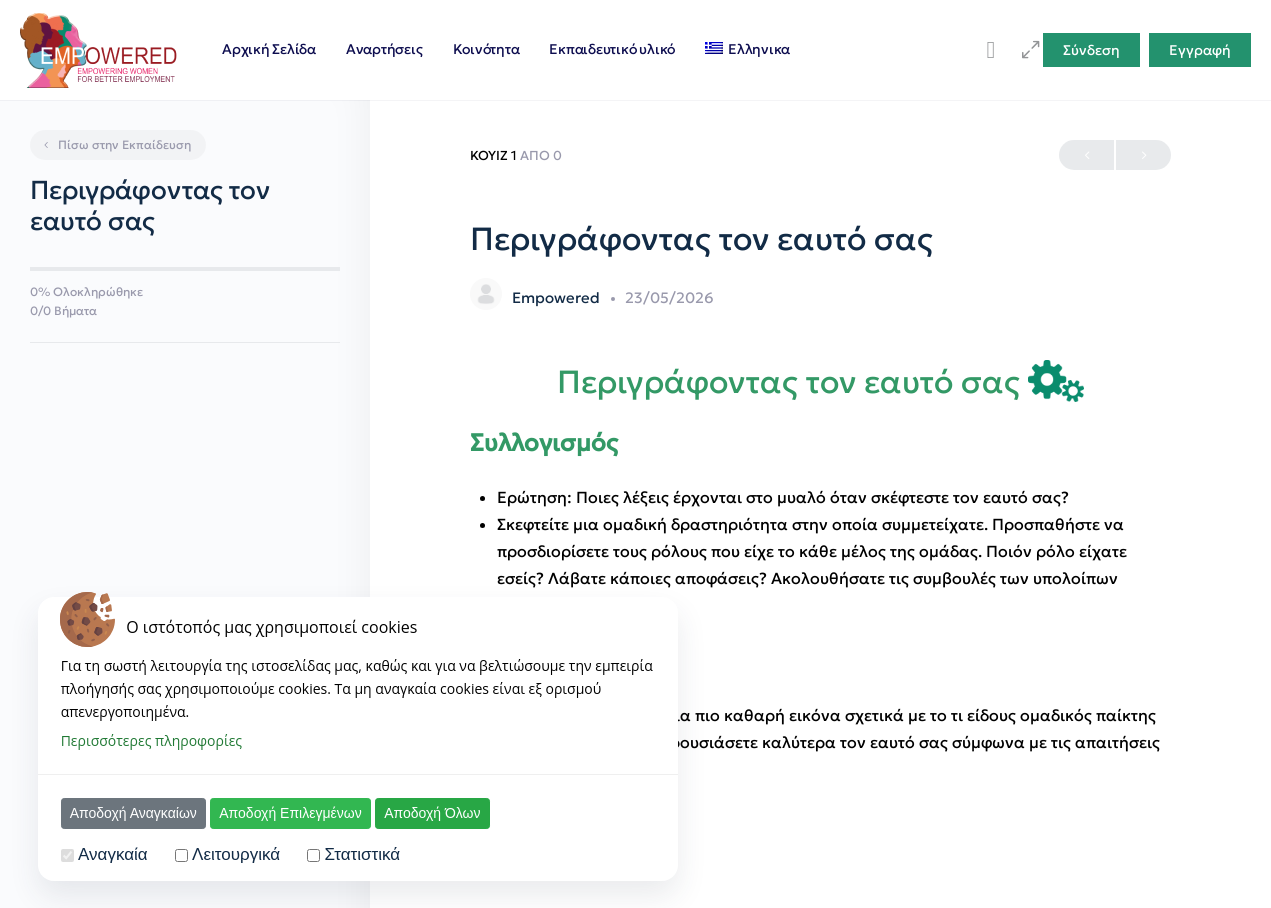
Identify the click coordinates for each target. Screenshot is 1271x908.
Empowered (558, 297)
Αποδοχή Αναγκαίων (133, 813)
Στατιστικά (363, 854)
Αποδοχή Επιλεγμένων (290, 813)
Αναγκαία (113, 854)
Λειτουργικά (236, 854)
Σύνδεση (1091, 50)
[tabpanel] (820, 571)
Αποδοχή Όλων (432, 813)
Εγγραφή (1200, 50)
